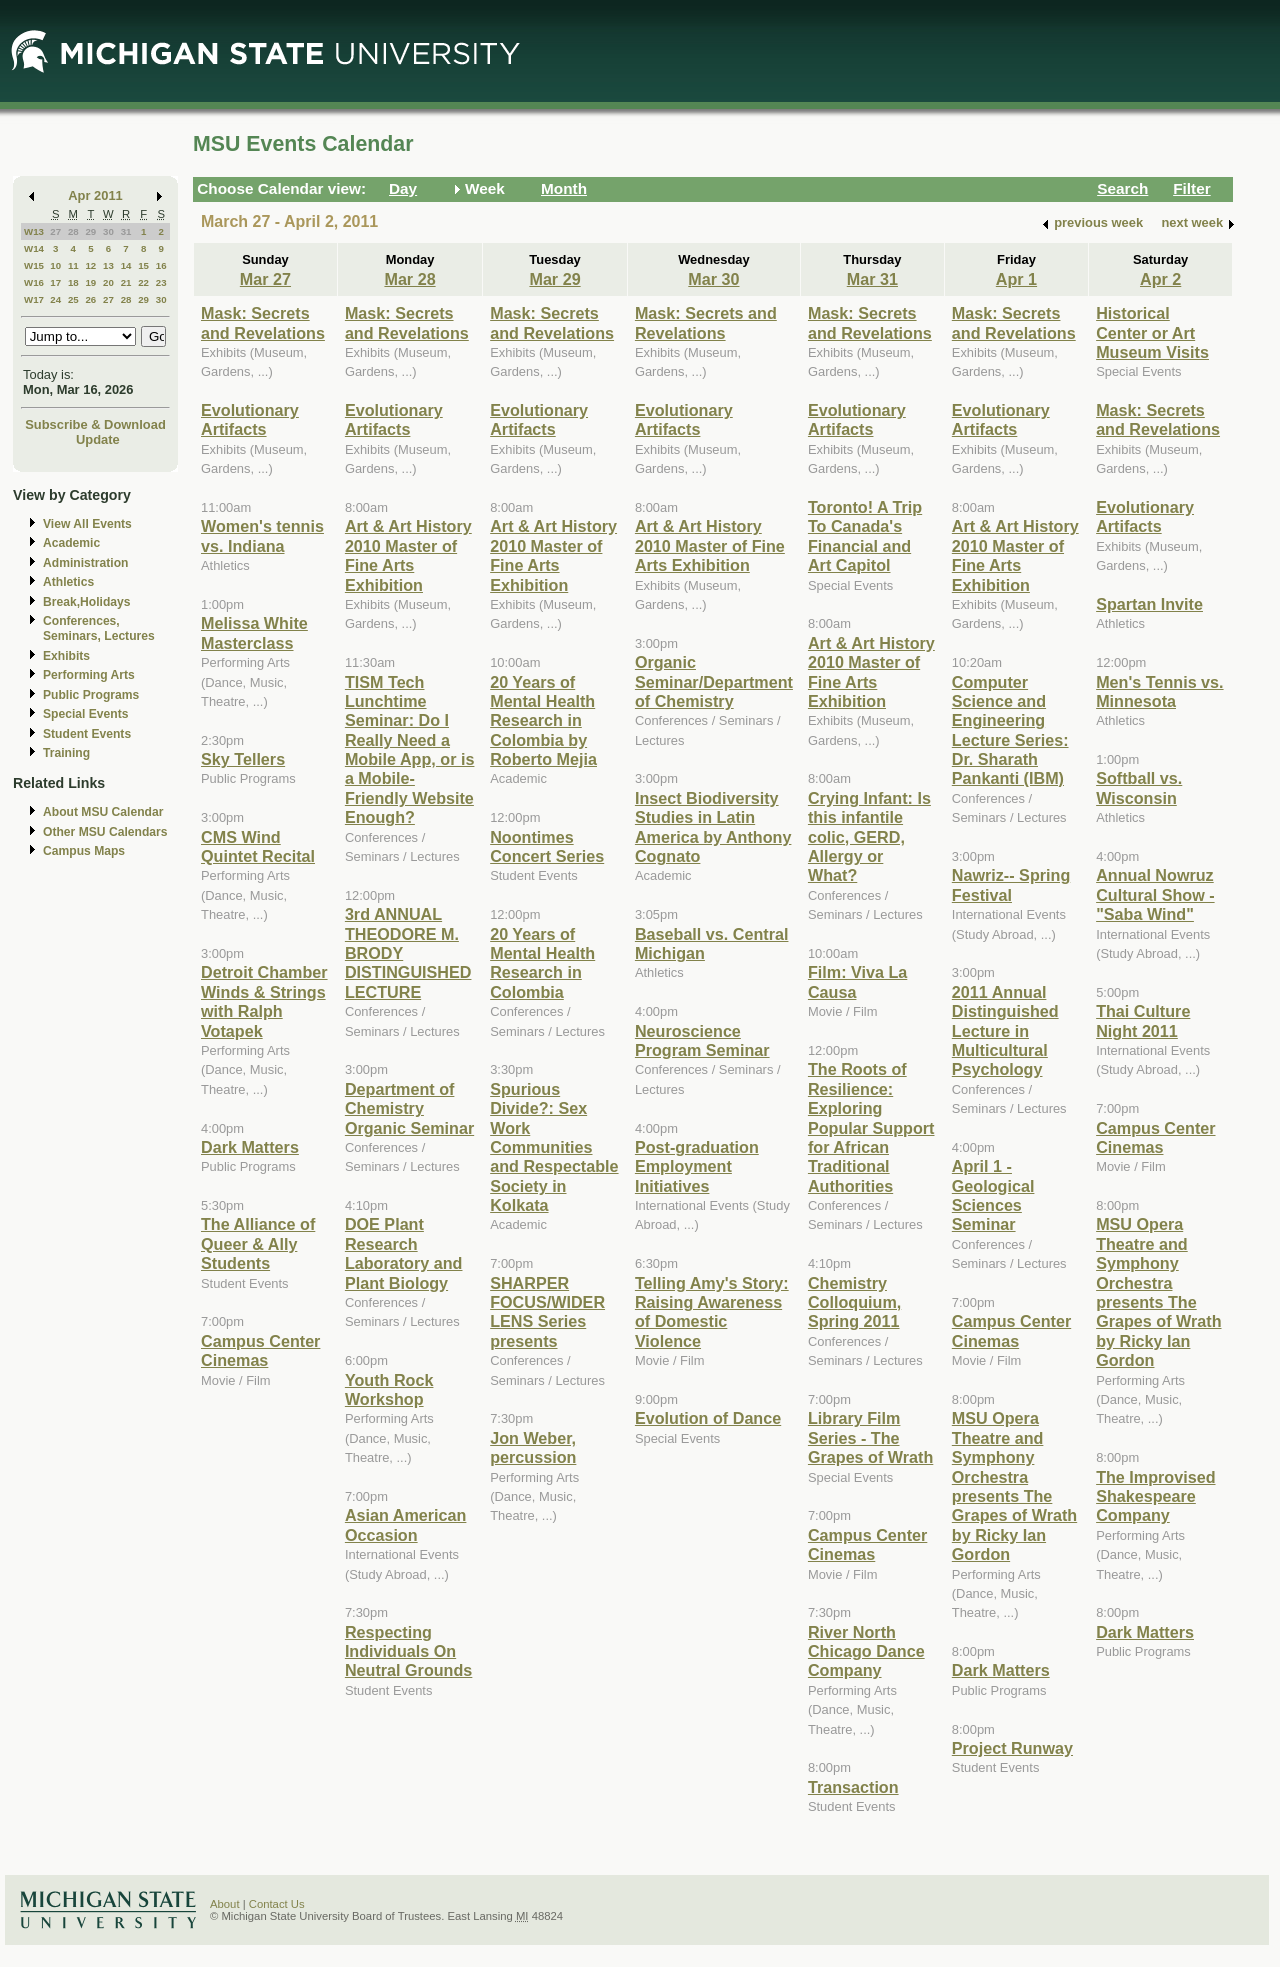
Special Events (85, 714)
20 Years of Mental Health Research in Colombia (542, 963)
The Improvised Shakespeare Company (1155, 1496)
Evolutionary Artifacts (250, 419)
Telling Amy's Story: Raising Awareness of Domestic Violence (712, 1312)
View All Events (87, 524)
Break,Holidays (87, 602)
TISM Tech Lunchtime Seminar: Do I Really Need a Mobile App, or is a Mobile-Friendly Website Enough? (410, 750)
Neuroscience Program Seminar (702, 1040)
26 (90, 299)
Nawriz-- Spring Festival (1011, 884)
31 (126, 231)
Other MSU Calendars (105, 832)
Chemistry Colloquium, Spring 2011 (854, 1302)
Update (98, 439)
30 (108, 231)
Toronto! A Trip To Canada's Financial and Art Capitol (865, 536)
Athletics (68, 582)
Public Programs (91, 695)
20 (108, 282)
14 (126, 265)
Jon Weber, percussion (533, 1447)
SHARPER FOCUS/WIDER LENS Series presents (547, 1312)
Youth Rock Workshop (389, 1389)
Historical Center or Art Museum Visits (1152, 332)
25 (73, 299)
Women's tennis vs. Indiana (262, 535)
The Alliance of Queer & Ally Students (258, 1243)
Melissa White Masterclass (254, 632)
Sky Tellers (243, 759)
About (225, 1904)
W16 (34, 282)
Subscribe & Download (95, 424)
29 (90, 231)
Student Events (87, 734)
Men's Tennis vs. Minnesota (1159, 691)
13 (108, 265)
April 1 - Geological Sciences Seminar (993, 1195)
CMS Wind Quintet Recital (258, 846)
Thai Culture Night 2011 (1143, 1020)
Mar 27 (265, 279)
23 (161, 282)
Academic (71, 543)
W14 (34, 248)
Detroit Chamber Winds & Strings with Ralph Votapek (264, 1001)
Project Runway (1012, 1748)
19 (90, 282)
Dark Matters (250, 1147)
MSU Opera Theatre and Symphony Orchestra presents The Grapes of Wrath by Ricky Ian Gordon (1014, 1486)
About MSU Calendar (103, 812)
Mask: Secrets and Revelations (263, 322)
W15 (34, 265)
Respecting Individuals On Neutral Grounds (408, 1651)
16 (161, 265)
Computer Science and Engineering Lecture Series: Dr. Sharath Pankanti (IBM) (1010, 730)
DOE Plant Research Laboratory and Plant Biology (404, 1253)
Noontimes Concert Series (547, 846)
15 (143, 265)
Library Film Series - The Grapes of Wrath (870, 1437)
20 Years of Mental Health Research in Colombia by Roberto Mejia (543, 721)
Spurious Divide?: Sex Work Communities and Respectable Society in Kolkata (554, 1147)
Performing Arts (89, 675)
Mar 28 (409, 279)
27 (55, 231)
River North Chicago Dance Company (866, 1651)
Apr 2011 (95, 195)
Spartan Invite (1149, 604)
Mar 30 (713, 279)
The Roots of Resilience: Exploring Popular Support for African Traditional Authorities (871, 1127)
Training (66, 753)
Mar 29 (554, 279)
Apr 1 (1016, 279)
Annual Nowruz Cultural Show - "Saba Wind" (1155, 894)
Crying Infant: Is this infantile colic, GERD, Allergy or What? (869, 837)
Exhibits (66, 656)
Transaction (853, 1787)
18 (73, 282)
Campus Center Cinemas (260, 1350)
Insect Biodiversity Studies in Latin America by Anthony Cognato (713, 827)
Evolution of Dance (708, 1418)
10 (55, 265)
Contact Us (277, 1904)
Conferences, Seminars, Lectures (99, 628)
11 (73, 265)
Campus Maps (84, 851)
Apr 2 (1160, 279)
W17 (34, 299)
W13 (34, 231)
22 (143, 282)
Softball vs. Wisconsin (1139, 787)
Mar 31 (872, 279)
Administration (85, 563)
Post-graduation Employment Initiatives (697, 1166)
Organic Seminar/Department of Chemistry (714, 681)
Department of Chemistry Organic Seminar (409, 1108)
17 (55, 282)
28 (73, 231)
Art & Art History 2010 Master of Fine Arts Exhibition (408, 555)
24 (55, 299)
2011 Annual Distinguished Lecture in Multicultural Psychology (1005, 1031)
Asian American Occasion (406, 1524)
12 (90, 265)
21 (126, 282)
